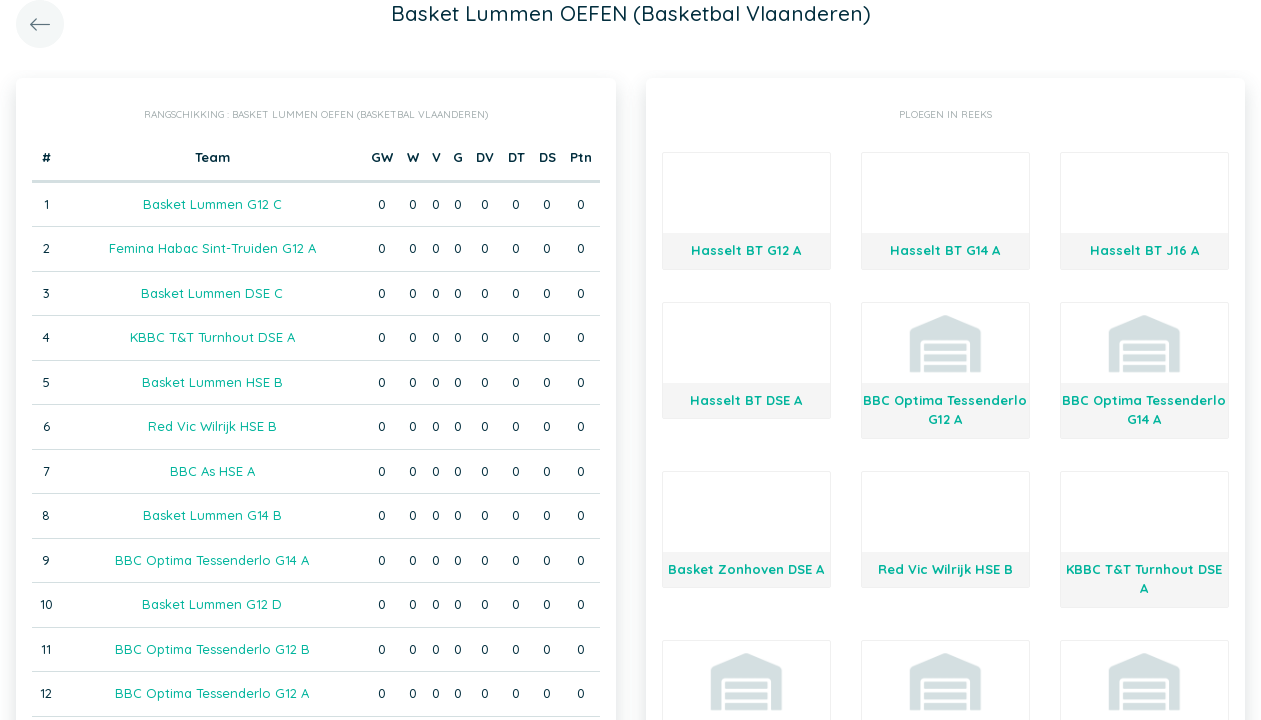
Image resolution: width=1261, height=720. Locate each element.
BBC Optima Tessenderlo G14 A (212, 560)
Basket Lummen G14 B (212, 515)
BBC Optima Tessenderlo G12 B (212, 649)
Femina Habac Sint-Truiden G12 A (212, 248)
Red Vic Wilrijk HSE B (212, 426)
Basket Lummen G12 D (212, 604)
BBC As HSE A (212, 471)
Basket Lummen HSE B (212, 382)
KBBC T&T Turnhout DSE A (212, 337)
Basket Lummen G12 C (212, 204)
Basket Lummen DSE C (212, 293)
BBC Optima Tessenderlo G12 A (212, 693)
